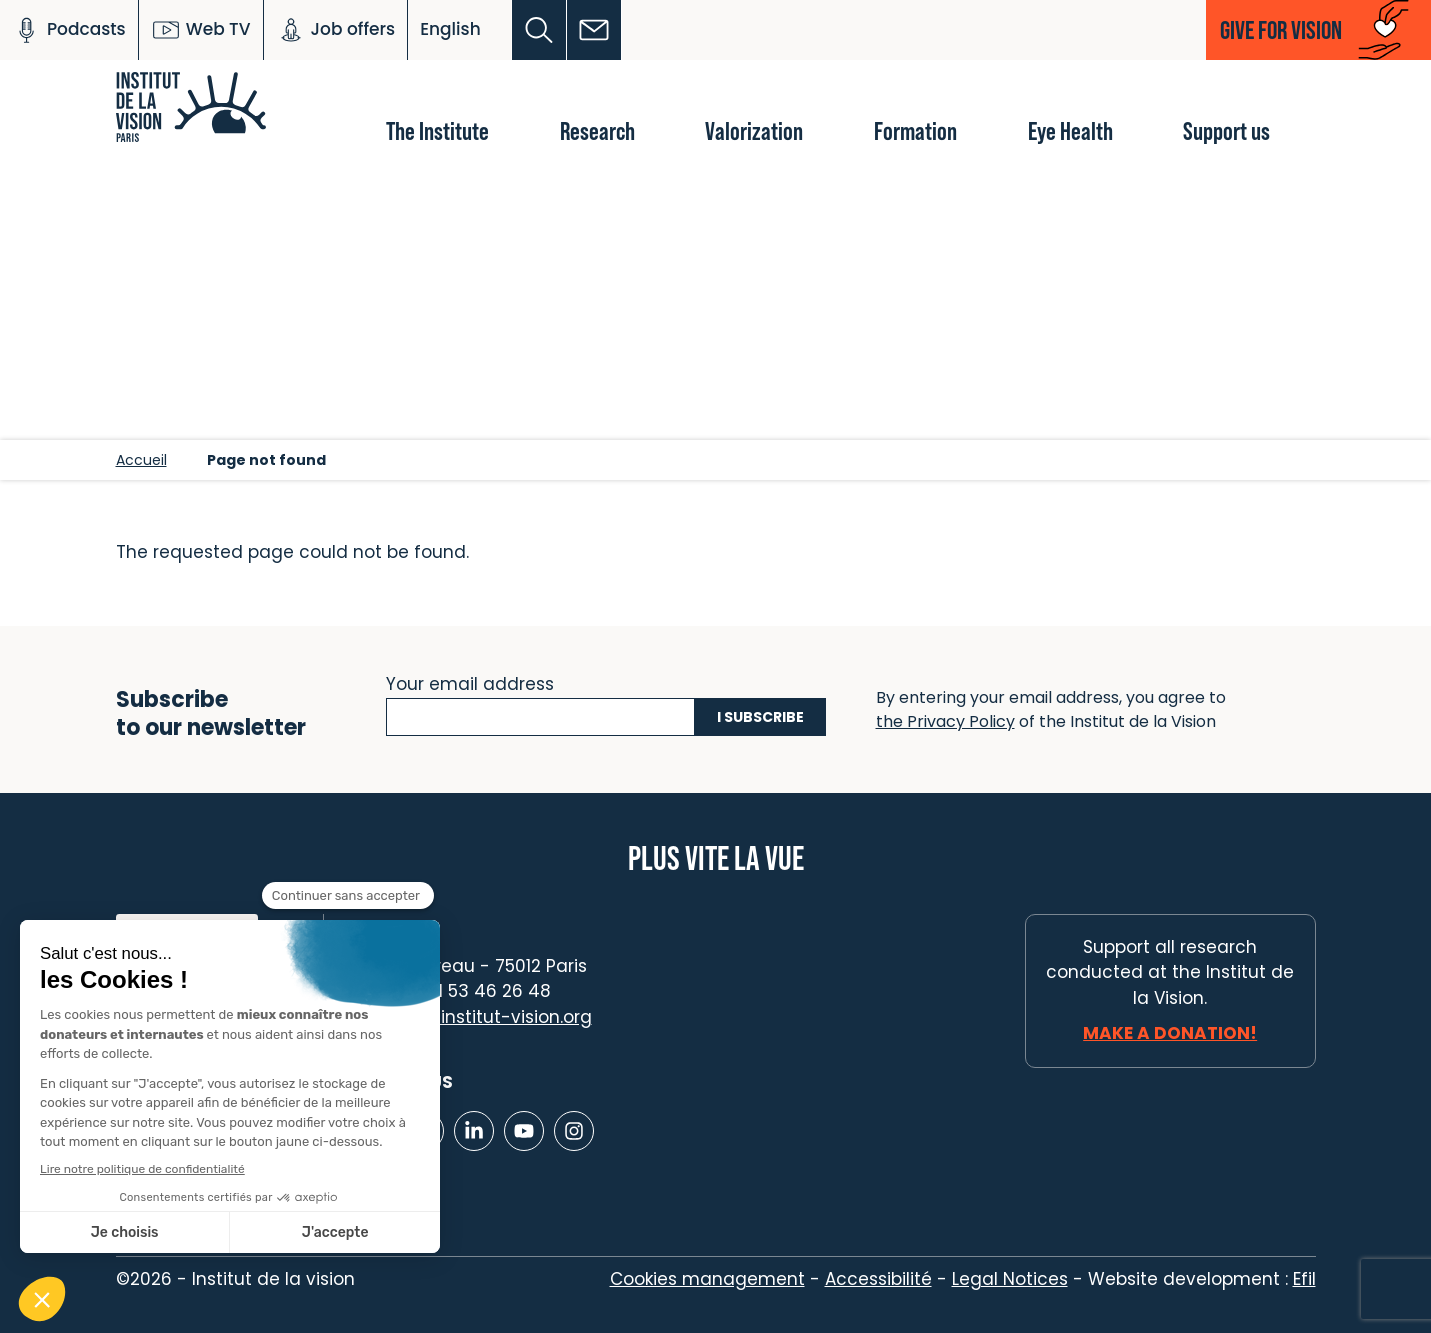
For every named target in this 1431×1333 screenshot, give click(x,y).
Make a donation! (1170, 1033)
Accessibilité (878, 1279)
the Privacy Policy (945, 721)
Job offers (336, 30)
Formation (915, 130)
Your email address (470, 682)
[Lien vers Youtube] (524, 1131)
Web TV (201, 30)
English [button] (450, 29)
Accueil (141, 460)
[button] (539, 30)
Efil (1304, 1279)
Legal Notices (1010, 1279)
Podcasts (69, 30)
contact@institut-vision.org (473, 1017)
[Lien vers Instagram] (574, 1131)
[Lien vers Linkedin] (474, 1131)
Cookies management (707, 1279)
